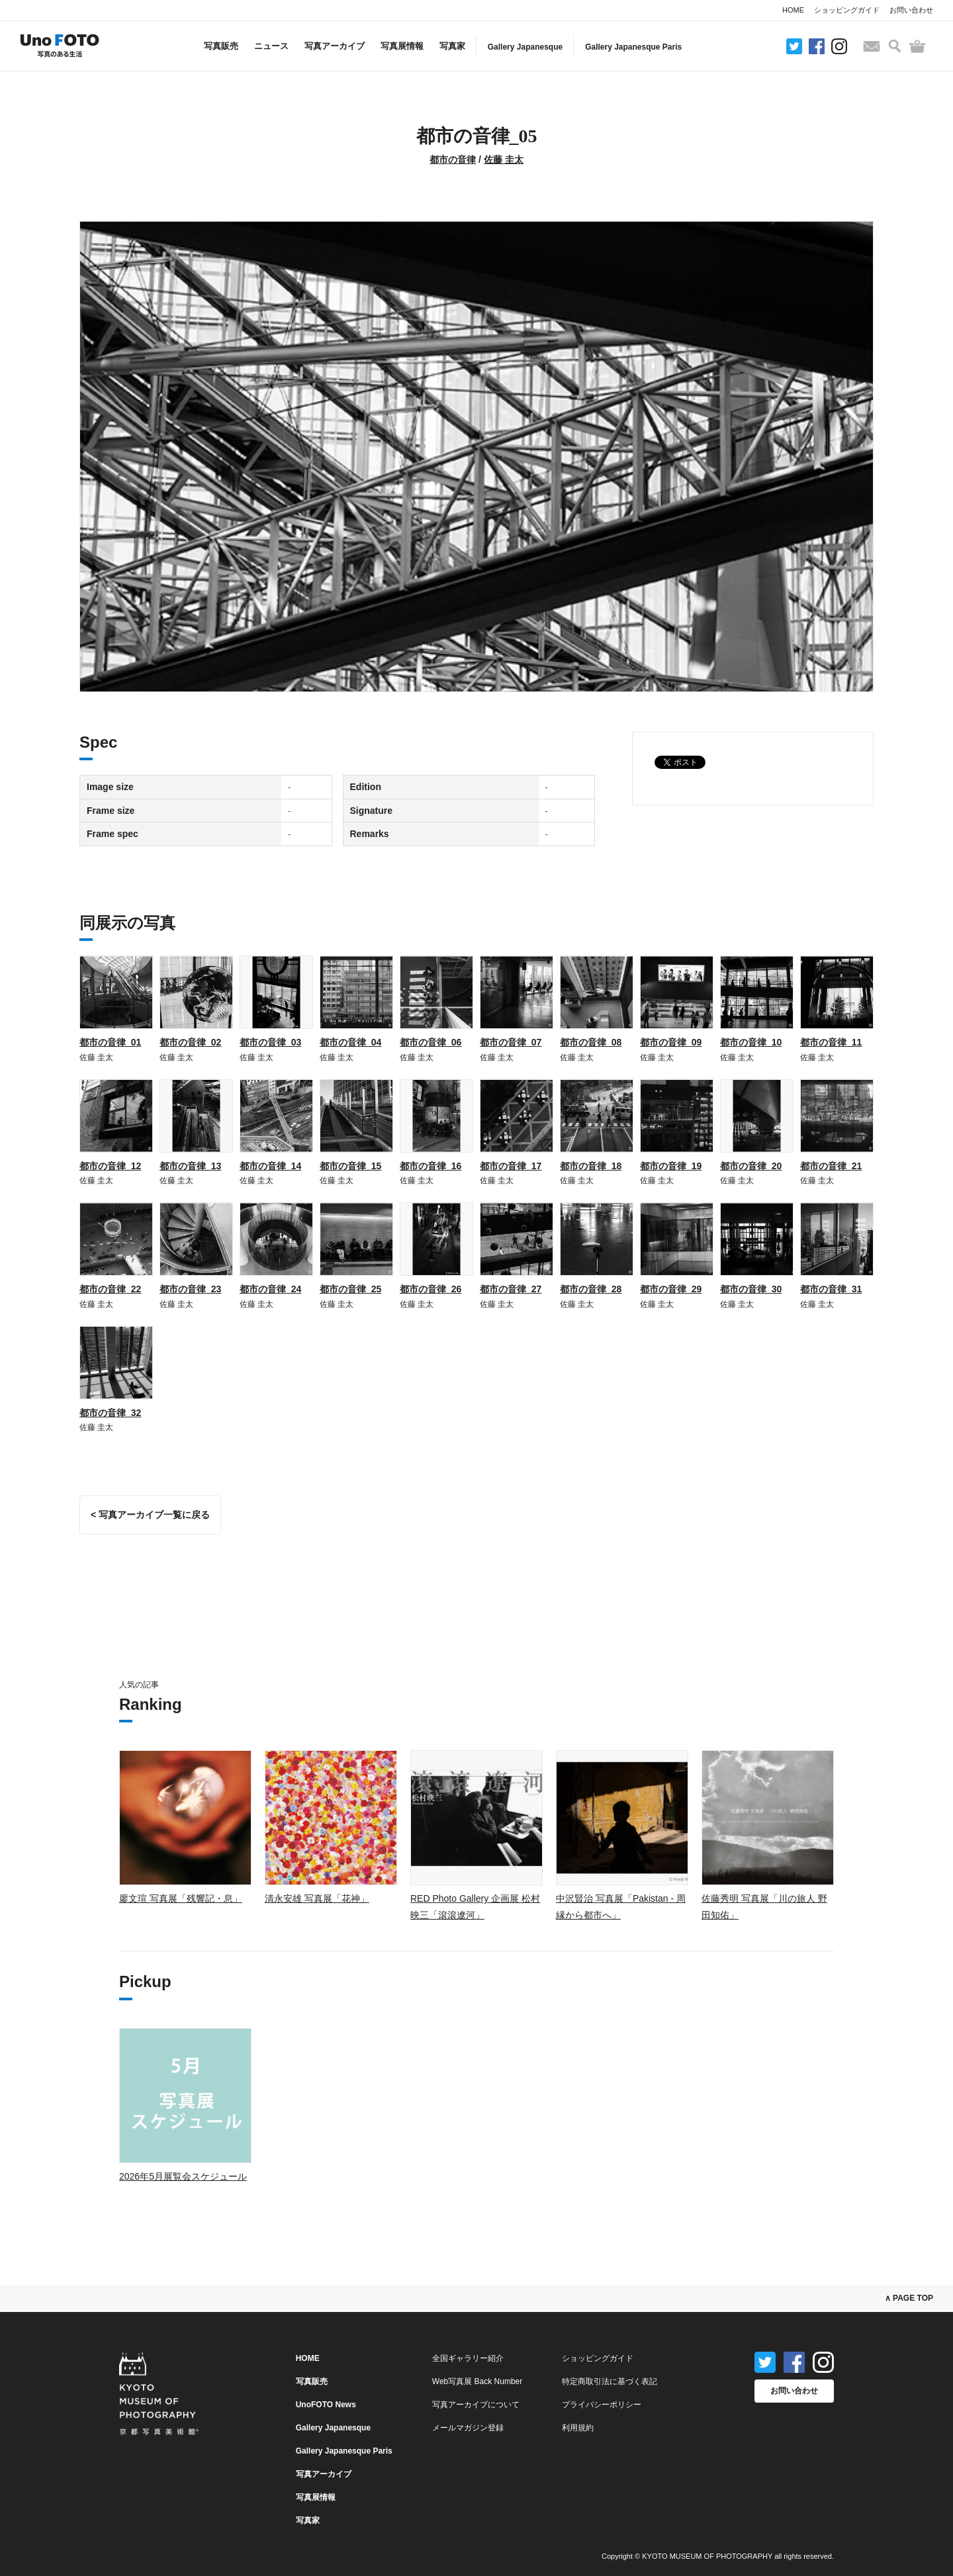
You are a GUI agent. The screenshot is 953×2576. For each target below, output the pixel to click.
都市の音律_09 (671, 1042)
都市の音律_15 (350, 1166)
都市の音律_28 (590, 1289)
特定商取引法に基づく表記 (609, 2381)
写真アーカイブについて (476, 2404)
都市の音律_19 (671, 1166)
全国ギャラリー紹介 (468, 2358)
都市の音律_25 (350, 1289)
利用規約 (578, 2427)
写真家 (452, 46)
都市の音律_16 (430, 1166)
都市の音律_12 (110, 1166)
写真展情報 (402, 46)
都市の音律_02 (190, 1042)
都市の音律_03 (270, 1042)
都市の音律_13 (190, 1166)
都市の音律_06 (430, 1042)
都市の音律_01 (110, 1042)
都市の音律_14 (270, 1166)
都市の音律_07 (510, 1042)
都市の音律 (453, 159)
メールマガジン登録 (468, 2427)
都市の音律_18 (590, 1166)
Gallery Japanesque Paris (633, 47)
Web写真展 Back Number (477, 2381)
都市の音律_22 (110, 1289)
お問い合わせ (911, 10)
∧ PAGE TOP (909, 2298)
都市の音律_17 (510, 1166)
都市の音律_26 (430, 1289)
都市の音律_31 (831, 1289)
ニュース (271, 46)
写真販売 (221, 46)
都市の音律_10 (751, 1042)
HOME (793, 10)
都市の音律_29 (671, 1289)
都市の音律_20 (751, 1166)
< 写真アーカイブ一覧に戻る (150, 1514)
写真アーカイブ (334, 46)
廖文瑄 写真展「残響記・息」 (180, 1898)
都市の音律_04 (350, 1042)
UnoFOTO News (326, 2404)
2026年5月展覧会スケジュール (183, 2176)
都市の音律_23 (190, 1289)
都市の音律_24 (270, 1289)
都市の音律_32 (110, 1412)
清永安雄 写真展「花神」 (317, 1898)
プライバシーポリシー (601, 2404)
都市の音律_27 (510, 1289)
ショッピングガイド (847, 10)
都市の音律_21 (831, 1166)
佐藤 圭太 (503, 159)
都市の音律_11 (831, 1042)
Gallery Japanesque (525, 47)
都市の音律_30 (751, 1289)
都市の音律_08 (590, 1042)
